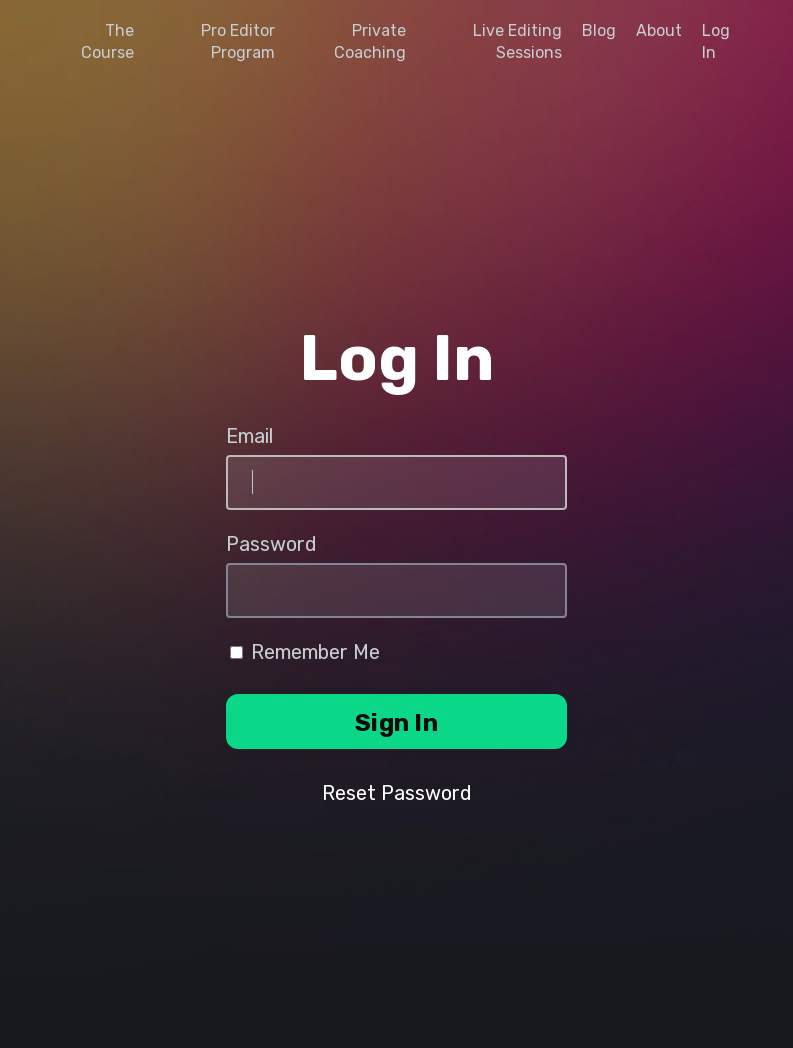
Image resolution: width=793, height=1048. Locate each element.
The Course (107, 41)
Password (271, 544)
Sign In (396, 723)
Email (249, 436)
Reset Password (397, 793)
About (659, 30)
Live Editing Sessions (517, 41)
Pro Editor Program (238, 41)
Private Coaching (370, 41)
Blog (599, 30)
